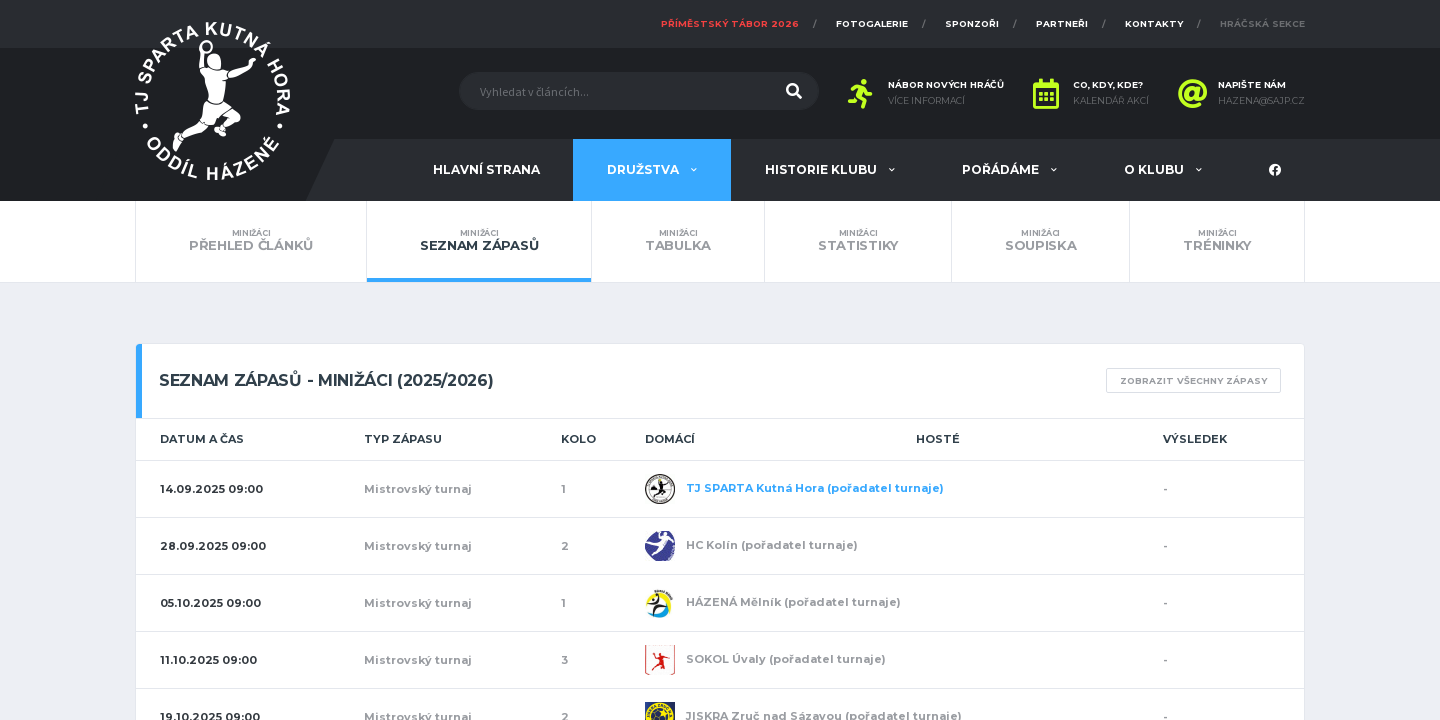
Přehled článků (251, 241)
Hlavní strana (486, 169)
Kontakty (1154, 23)
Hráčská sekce (1262, 23)
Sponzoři (972, 23)
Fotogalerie (872, 23)
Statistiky (858, 241)
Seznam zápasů (479, 241)
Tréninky (1217, 241)
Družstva (644, 169)
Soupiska (1041, 241)
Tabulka (678, 241)
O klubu (1155, 169)
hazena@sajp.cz (1261, 101)
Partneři (1062, 23)
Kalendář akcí (1111, 101)
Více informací (926, 101)
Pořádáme (1002, 169)
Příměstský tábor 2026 (730, 23)
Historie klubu (822, 169)
